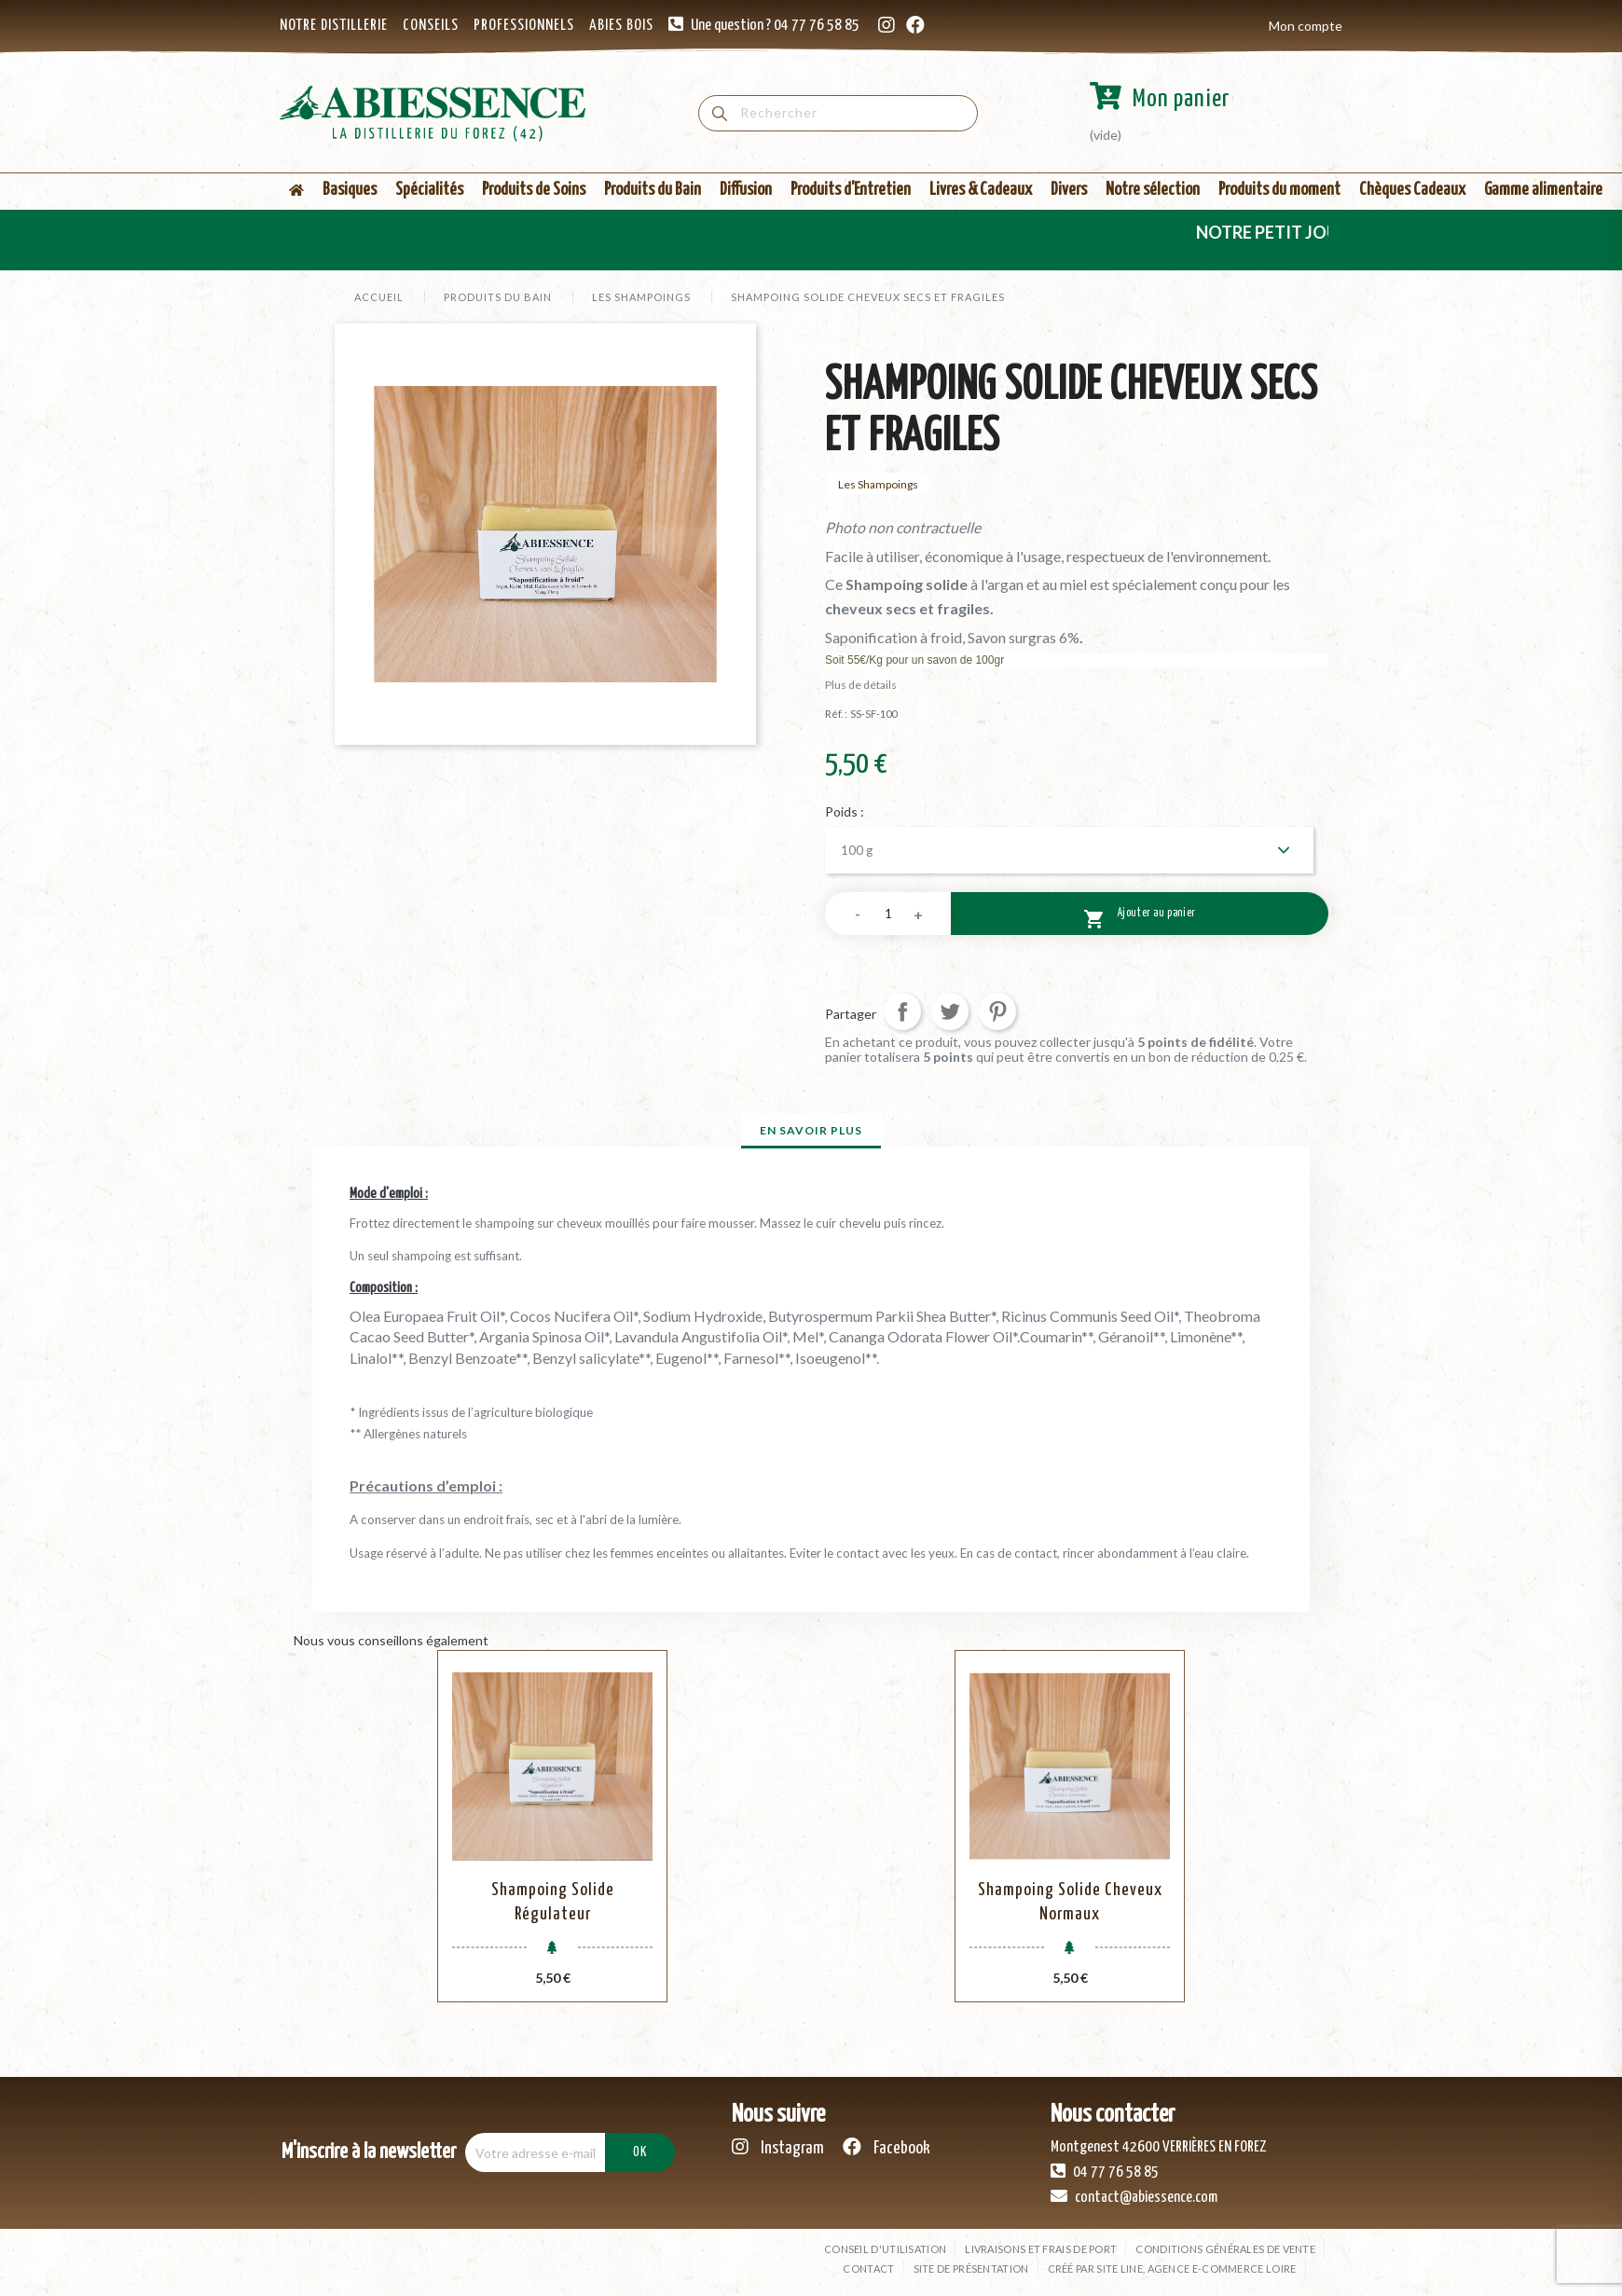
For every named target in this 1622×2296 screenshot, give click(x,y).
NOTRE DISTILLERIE (334, 26)
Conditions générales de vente (1225, 2249)
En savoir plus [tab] (811, 1130)
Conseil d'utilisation (885, 2249)
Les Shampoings (878, 484)
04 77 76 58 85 (1105, 2171)
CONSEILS (431, 26)
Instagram (778, 2147)
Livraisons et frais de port (1041, 2249)
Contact (868, 2268)
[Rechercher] (838, 113)
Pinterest (997, 1011)
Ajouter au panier (1139, 916)
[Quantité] (888, 913)
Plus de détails (861, 685)
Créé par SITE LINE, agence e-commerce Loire (1172, 2268)
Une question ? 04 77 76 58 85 (775, 26)
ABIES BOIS (621, 26)
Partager (902, 1011)
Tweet (950, 1011)
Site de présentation (971, 2268)
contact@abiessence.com (1134, 2196)
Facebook (886, 2147)
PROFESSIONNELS (524, 26)
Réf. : (836, 714)
